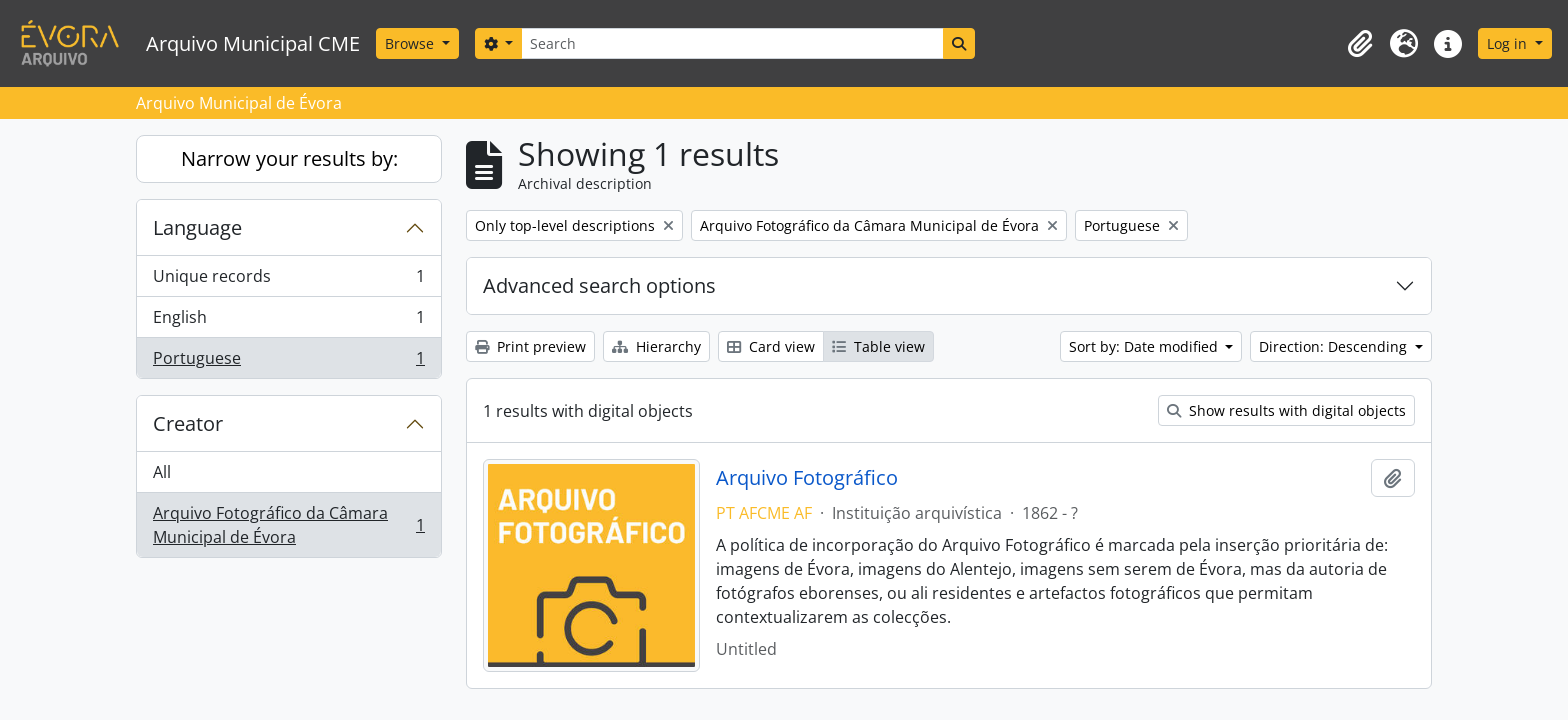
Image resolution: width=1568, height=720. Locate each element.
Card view (771, 346)
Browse (411, 43)
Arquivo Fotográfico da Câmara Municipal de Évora (288, 525)
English (288, 321)
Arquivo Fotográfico (807, 478)
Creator (188, 423)
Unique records (288, 280)
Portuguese (288, 362)
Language (197, 227)
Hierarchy (656, 346)
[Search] (732, 43)
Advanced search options (599, 285)
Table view (878, 346)
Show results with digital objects (1286, 410)
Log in (1509, 43)
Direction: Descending (1335, 346)
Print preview (530, 346)
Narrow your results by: (289, 158)
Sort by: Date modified (1145, 346)
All (162, 472)
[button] (1360, 44)
